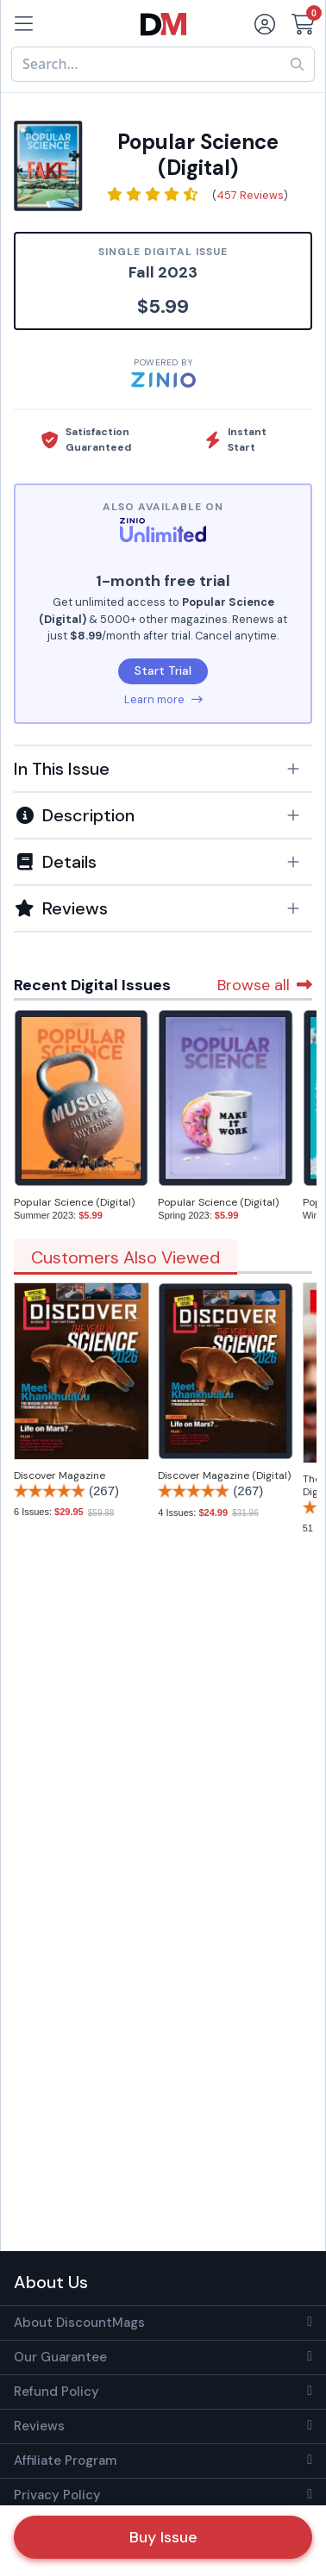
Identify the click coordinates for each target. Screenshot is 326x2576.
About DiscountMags (79, 2322)
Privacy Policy (57, 2495)
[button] (163, 768)
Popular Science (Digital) (74, 1202)
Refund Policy (56, 2391)
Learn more (163, 699)
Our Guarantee (60, 2357)
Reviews (39, 2426)
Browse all (264, 985)
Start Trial (163, 670)
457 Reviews (250, 195)
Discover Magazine (59, 1475)
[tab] (163, 768)
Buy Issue (163, 2537)
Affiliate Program (65, 2460)
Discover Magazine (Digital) (224, 1475)
